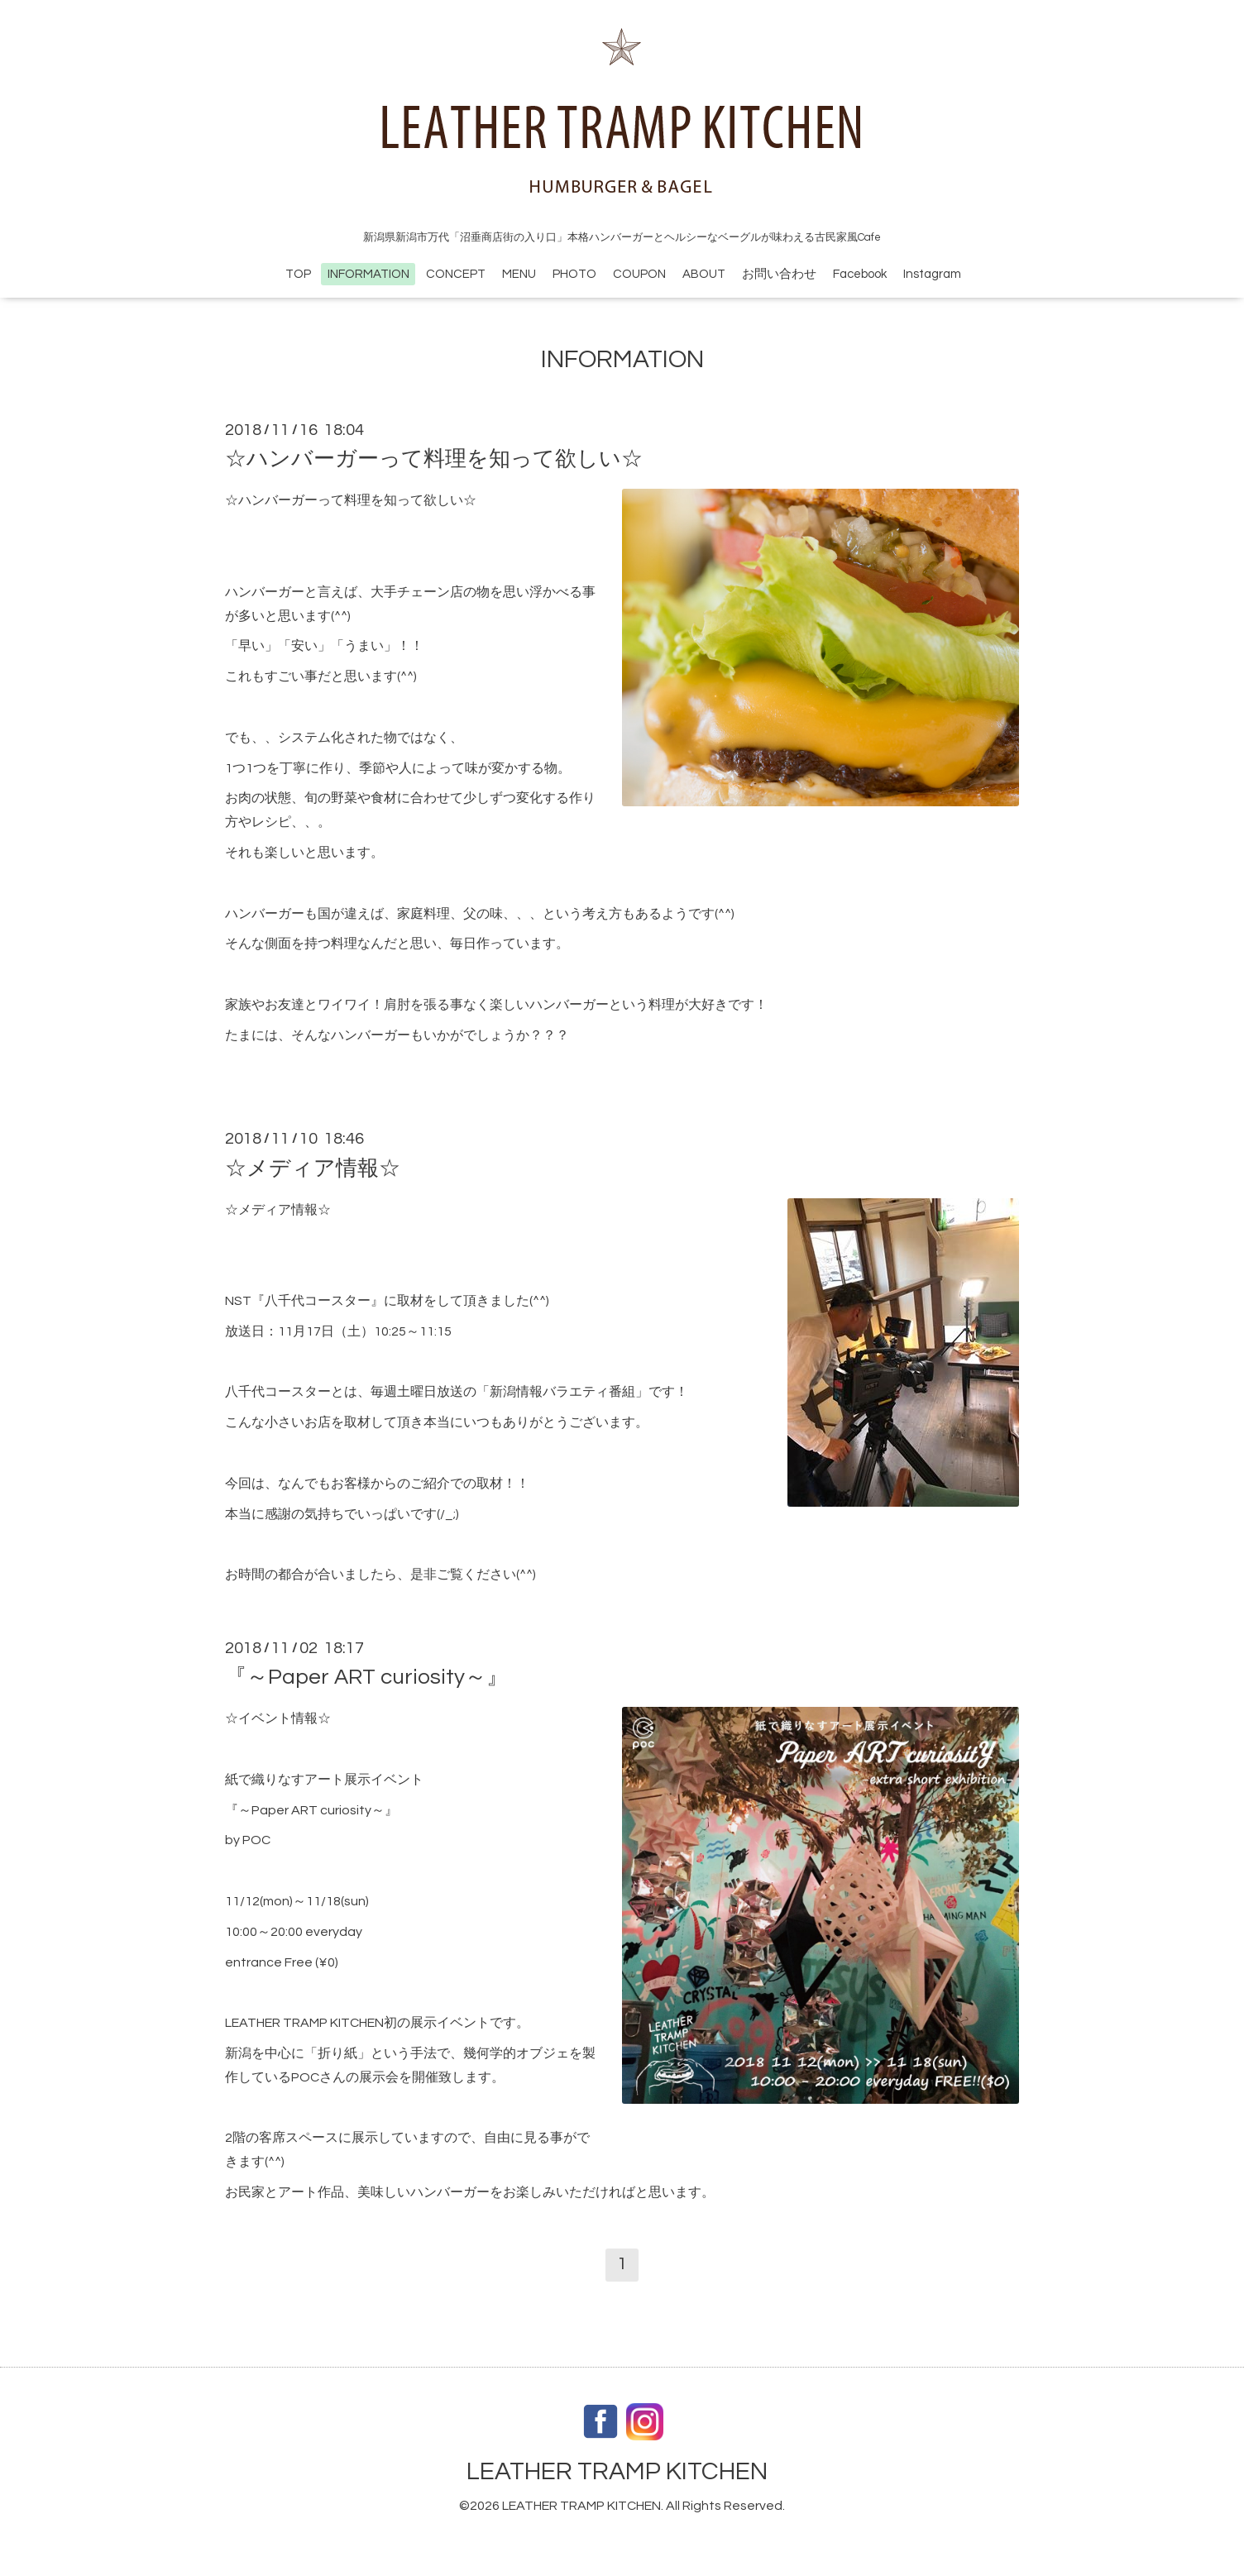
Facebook (860, 274)
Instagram (932, 274)
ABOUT (703, 274)
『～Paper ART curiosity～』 (366, 1677)
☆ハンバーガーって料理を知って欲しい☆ (434, 459)
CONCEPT (456, 274)
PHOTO (574, 274)
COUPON (639, 274)
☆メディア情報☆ (312, 1167)
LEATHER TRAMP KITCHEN (617, 2471)
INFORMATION (368, 274)
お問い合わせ (779, 274)
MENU (519, 274)
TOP (298, 274)
